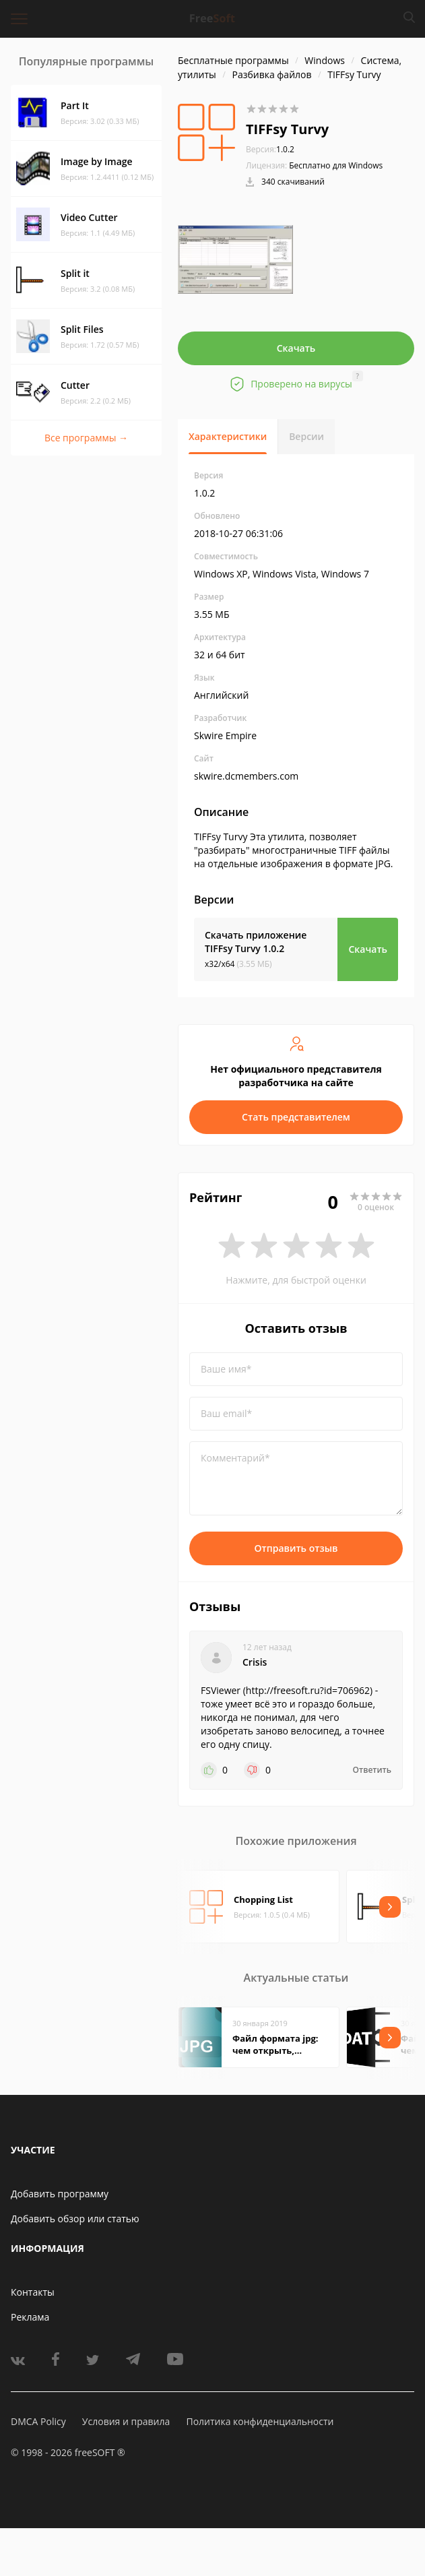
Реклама (30, 2317)
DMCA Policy (38, 2421)
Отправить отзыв (296, 1548)
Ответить (372, 1770)
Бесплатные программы (233, 60)
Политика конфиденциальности (259, 2421)
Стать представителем (296, 1116)
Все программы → (86, 437)
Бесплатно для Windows (336, 165)
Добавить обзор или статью (75, 2218)
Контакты (33, 2292)
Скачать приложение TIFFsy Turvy (255, 942)
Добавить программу (59, 2193)
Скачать (296, 348)
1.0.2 (270, 149)
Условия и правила (126, 2421)
